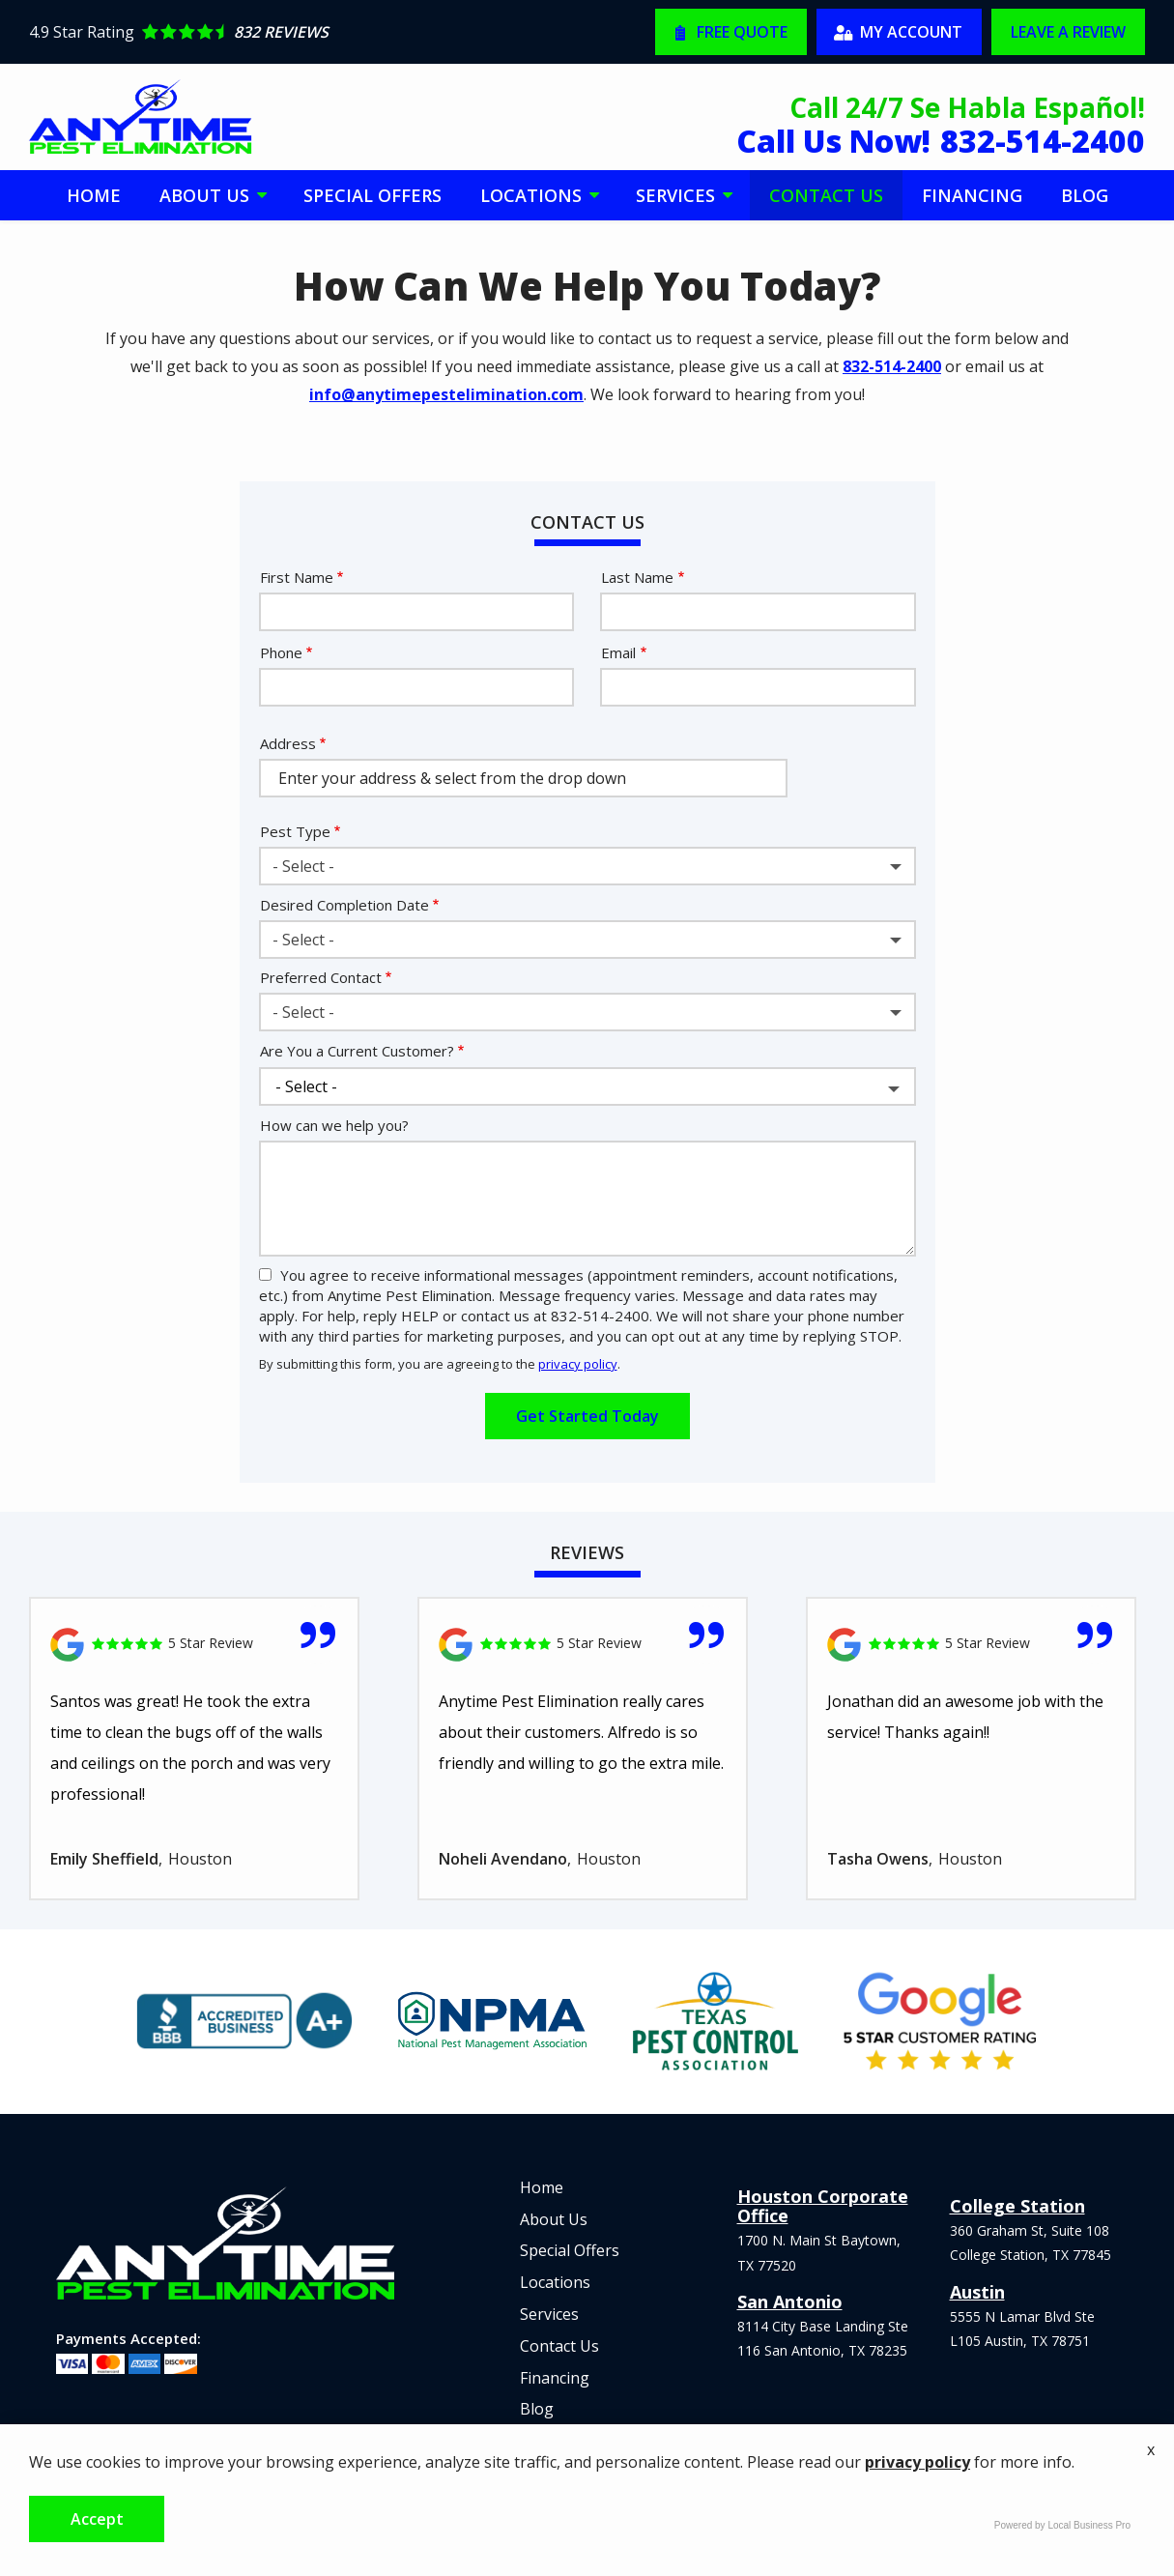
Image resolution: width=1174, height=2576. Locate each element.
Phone (281, 652)
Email (618, 652)
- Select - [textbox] (303, 866)
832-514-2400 (892, 366)
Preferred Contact (321, 977)
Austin (977, 2291)
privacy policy (577, 1364)
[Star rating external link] (308, 32)
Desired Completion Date (344, 904)
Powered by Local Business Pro (1062, 2525)
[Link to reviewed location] (194, 1645)
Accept (97, 2519)
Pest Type (295, 831)
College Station (1017, 2205)
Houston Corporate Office (822, 2206)
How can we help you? (334, 1125)
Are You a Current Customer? (357, 1050)
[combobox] (587, 866)
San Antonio (790, 2301)
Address (288, 743)
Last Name (637, 577)
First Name (296, 577)
